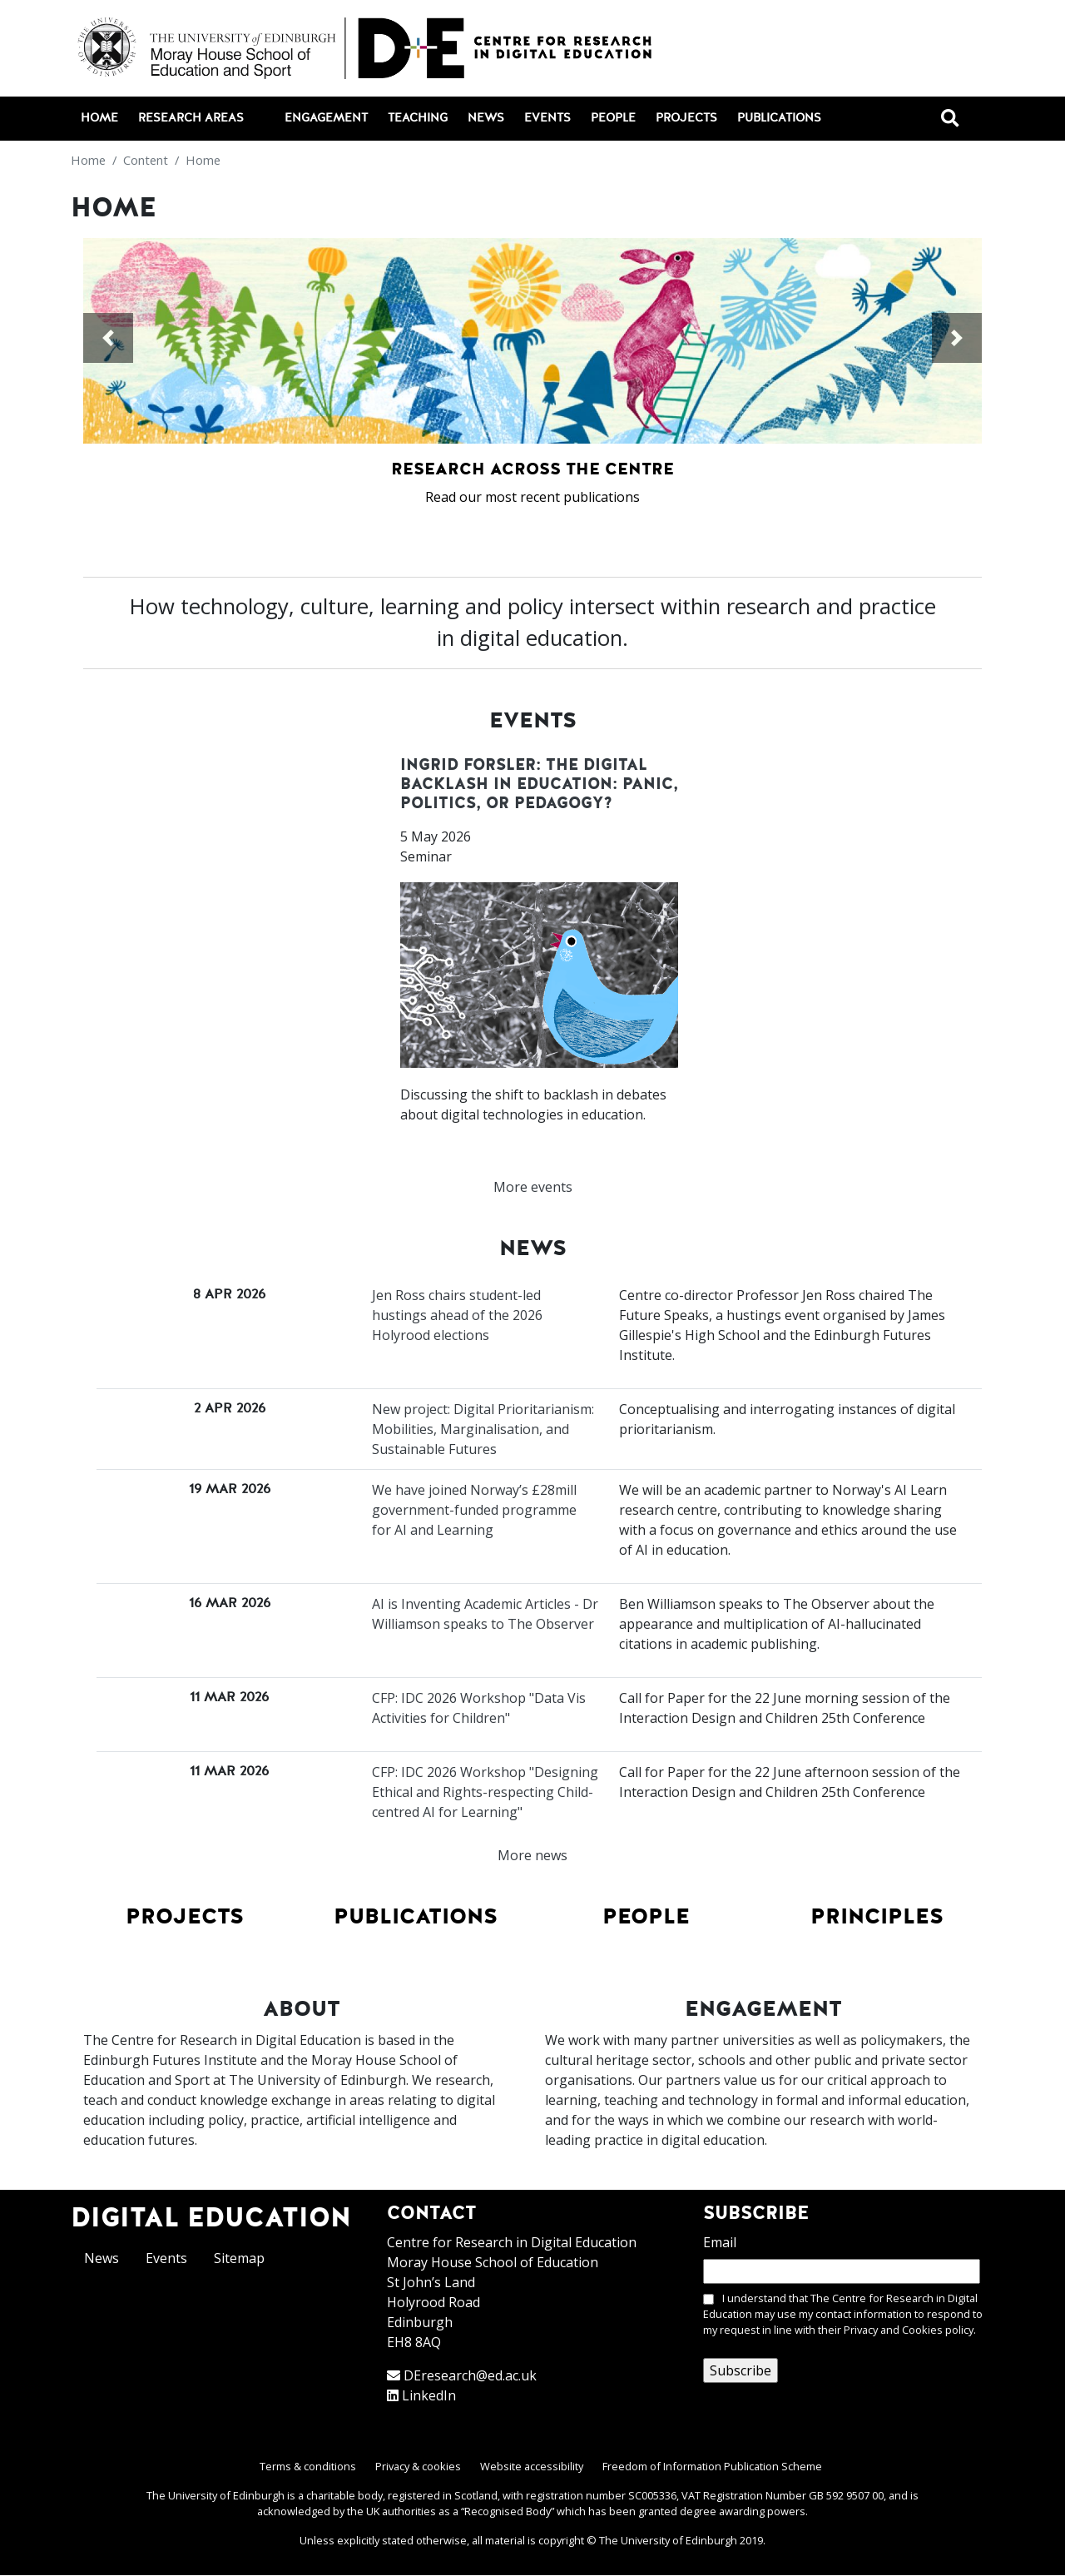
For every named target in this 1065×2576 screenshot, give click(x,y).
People (613, 118)
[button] (108, 338)
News (486, 118)
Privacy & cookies (418, 2466)
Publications (779, 118)
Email (719, 2242)
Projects (686, 118)
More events (532, 1187)
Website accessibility (531, 2466)
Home (99, 118)
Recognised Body (507, 2511)
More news (532, 1855)
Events (547, 118)
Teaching (418, 118)
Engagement (326, 118)
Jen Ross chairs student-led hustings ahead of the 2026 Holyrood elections (457, 1315)
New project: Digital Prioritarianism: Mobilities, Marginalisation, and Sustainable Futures (483, 1429)
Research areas (200, 119)
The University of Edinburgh (668, 2540)
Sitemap (239, 2258)
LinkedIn (429, 2395)
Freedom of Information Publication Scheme (712, 2466)
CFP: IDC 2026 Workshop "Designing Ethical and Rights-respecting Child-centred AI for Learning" (485, 1792)
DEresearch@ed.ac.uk (470, 2375)
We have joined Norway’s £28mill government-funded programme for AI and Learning (474, 1510)
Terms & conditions (308, 2466)
